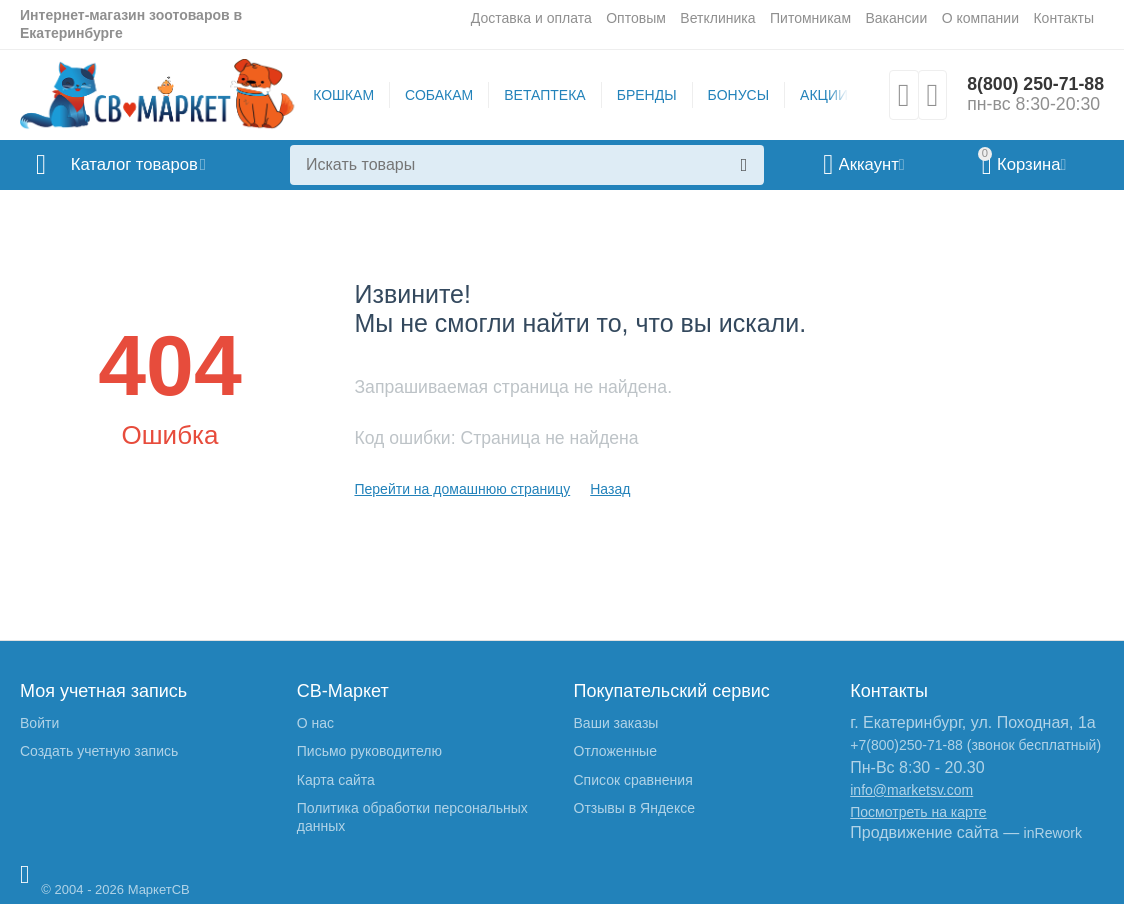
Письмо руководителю (369, 751)
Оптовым (636, 18)
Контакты (1063, 18)
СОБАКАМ (438, 95)
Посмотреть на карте (918, 812)
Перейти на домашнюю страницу (462, 489)
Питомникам (810, 18)
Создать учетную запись (99, 751)
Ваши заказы (616, 723)
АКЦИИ (823, 95)
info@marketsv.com (911, 790)
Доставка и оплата (531, 18)
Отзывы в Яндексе (634, 808)
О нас (315, 723)
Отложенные (615, 751)
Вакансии (896, 18)
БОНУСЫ (736, 95)
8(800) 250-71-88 (1034, 85)
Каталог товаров (138, 165)
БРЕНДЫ (645, 95)
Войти (39, 723)
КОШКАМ (342, 95)
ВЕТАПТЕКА (543, 95)
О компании (980, 18)
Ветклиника (717, 18)
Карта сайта (336, 780)
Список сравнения (633, 780)
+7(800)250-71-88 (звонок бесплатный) (975, 745)
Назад (610, 489)
